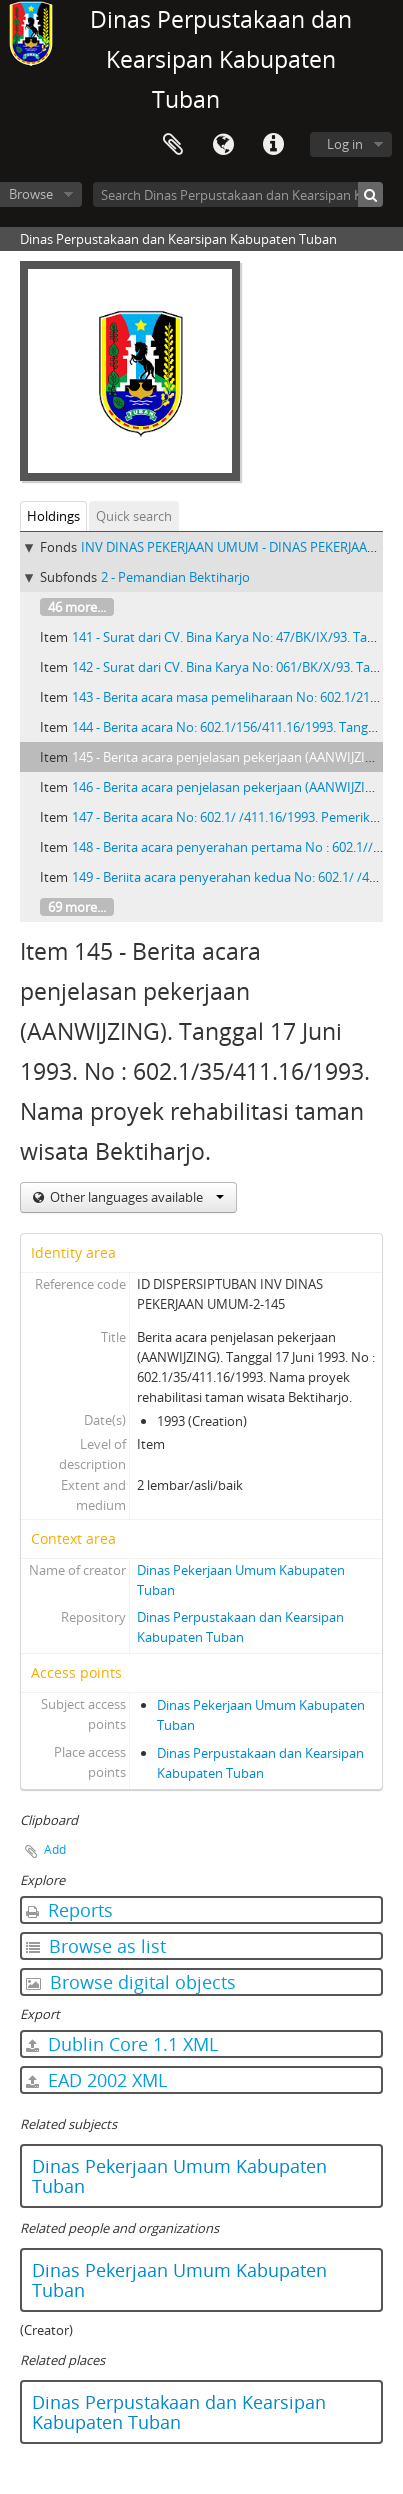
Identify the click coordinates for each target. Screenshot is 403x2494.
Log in (345, 144)
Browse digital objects (131, 1982)
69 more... (77, 907)
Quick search (134, 516)
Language (223, 145)
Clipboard (173, 145)
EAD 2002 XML (96, 2080)
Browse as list (96, 1946)
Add (55, 1849)
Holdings (53, 516)
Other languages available (135, 1197)
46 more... (77, 607)
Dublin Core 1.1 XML (122, 2044)
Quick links (273, 145)
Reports (69, 1910)
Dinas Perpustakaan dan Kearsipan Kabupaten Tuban (179, 2412)
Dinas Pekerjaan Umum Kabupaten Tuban (179, 2176)
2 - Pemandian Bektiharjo (175, 577)
